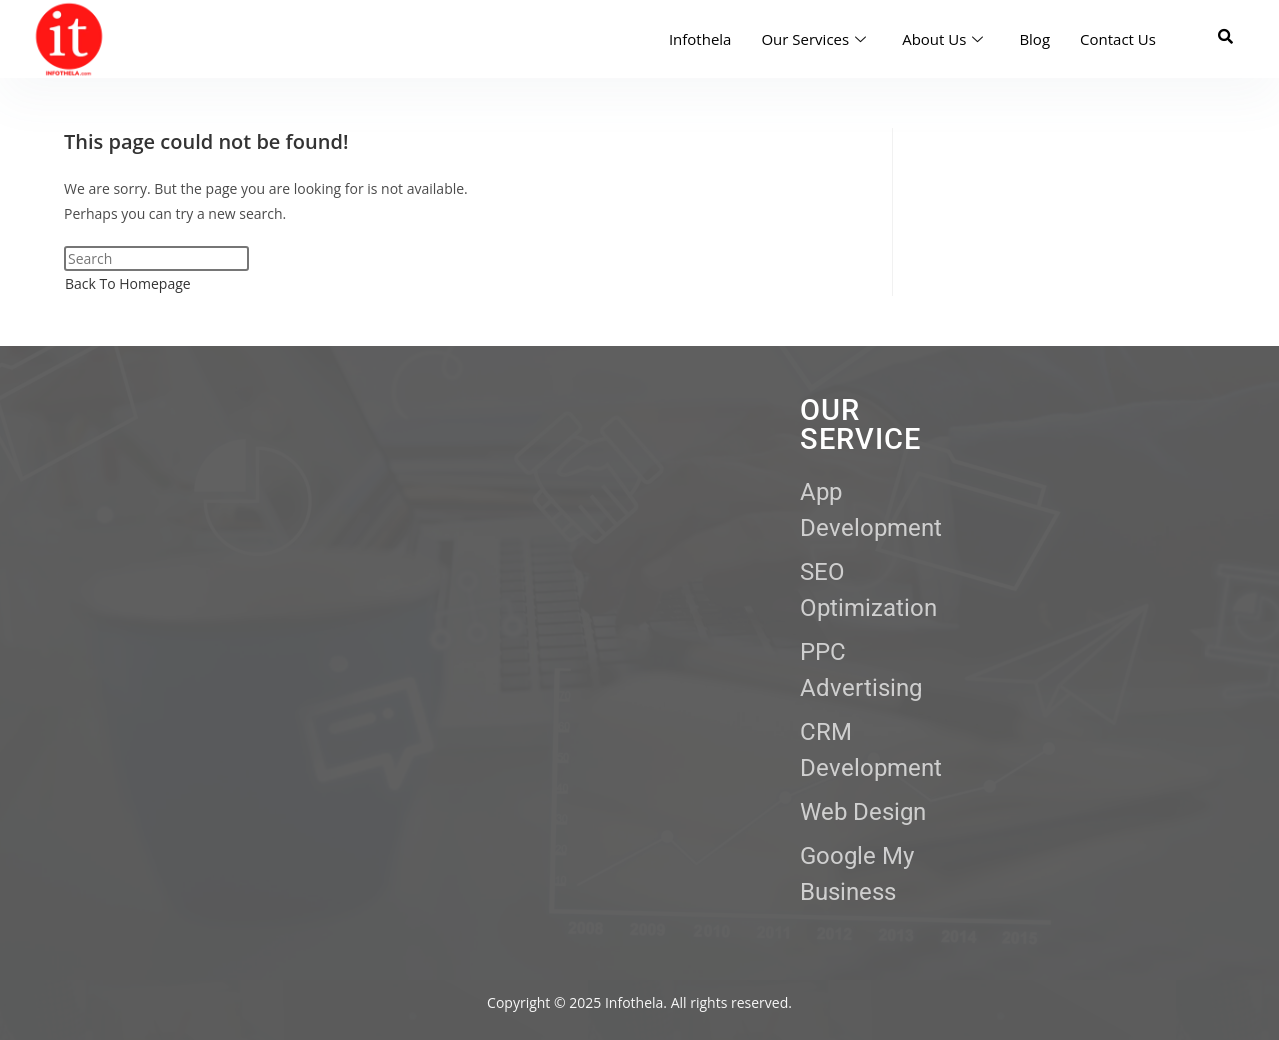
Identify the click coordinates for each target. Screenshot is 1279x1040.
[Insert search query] (156, 258)
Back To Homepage (128, 283)
